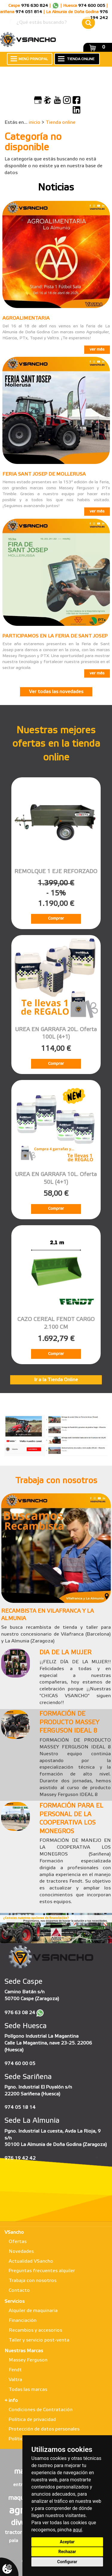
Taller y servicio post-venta (39, 2340)
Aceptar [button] (67, 2541)
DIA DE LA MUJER (65, 1653)
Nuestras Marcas (23, 2351)
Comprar (56, 918)
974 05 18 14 (20, 2107)
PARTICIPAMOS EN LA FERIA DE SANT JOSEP (55, 636)
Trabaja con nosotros (32, 2280)
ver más (97, 349)
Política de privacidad (32, 2419)
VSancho (14, 2232)
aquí (77, 2530)
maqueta (21, 2498)
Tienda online (61, 122)
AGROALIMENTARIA (26, 318)
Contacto (19, 2290)
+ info (11, 2400)
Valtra (15, 2380)
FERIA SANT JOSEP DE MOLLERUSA (44, 474)
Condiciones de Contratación (41, 2410)
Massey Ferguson (28, 2360)
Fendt (15, 2370)
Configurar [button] (67, 2561)
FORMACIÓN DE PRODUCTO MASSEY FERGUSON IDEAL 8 (69, 1722)
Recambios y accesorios (35, 2330)
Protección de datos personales (44, 2429)
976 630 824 (34, 6)
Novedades (21, 2251)
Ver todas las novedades (56, 692)
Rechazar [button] (67, 2551)
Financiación (22, 2320)
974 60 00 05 (19, 2063)
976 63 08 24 (19, 2013)
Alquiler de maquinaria (33, 2310)
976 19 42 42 (20, 2158)
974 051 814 (29, 12)
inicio (34, 122)
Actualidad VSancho (31, 2261)
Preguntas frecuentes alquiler (42, 2271)
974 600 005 (91, 6)
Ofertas (18, 2241)
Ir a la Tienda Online (56, 1380)
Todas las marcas (28, 2389)
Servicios (14, 2301)
